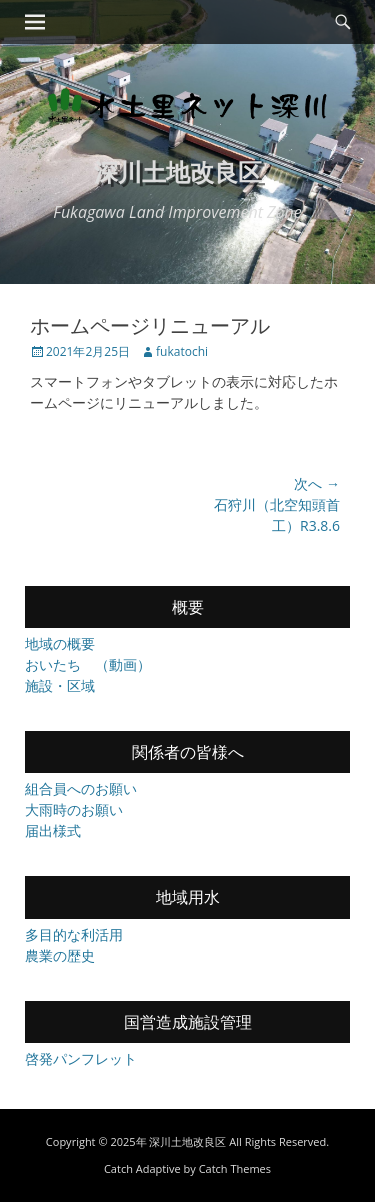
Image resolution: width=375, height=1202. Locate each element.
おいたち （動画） (88, 664)
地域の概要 (60, 643)
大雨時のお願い (74, 809)
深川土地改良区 (178, 171)
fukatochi (182, 351)
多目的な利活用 (74, 934)
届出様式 (53, 830)
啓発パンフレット (81, 1058)
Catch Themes (235, 1168)
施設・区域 (60, 685)
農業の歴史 (60, 955)
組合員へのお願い (81, 788)
